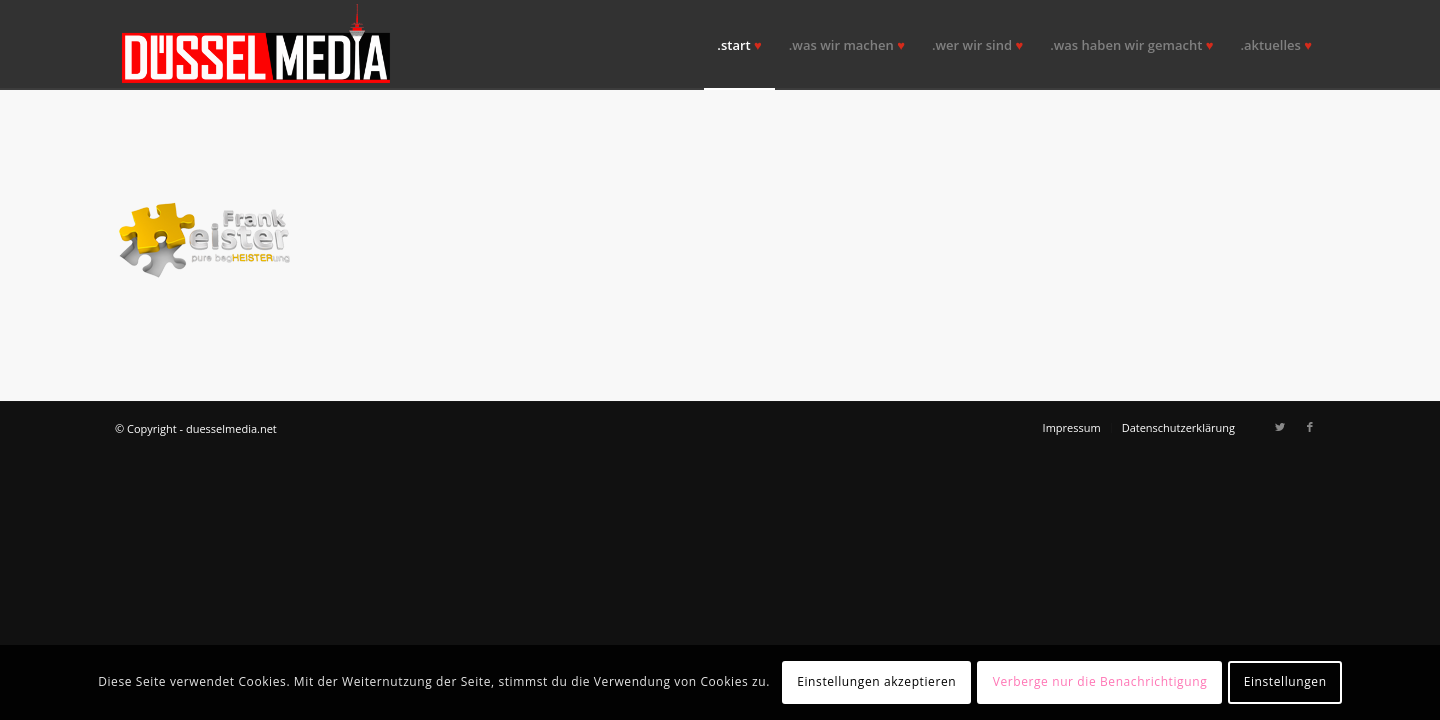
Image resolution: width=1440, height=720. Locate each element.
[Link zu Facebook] (1310, 427)
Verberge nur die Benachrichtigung (1100, 681)
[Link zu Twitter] (1280, 427)
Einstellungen (1285, 681)
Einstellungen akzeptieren (876, 681)
